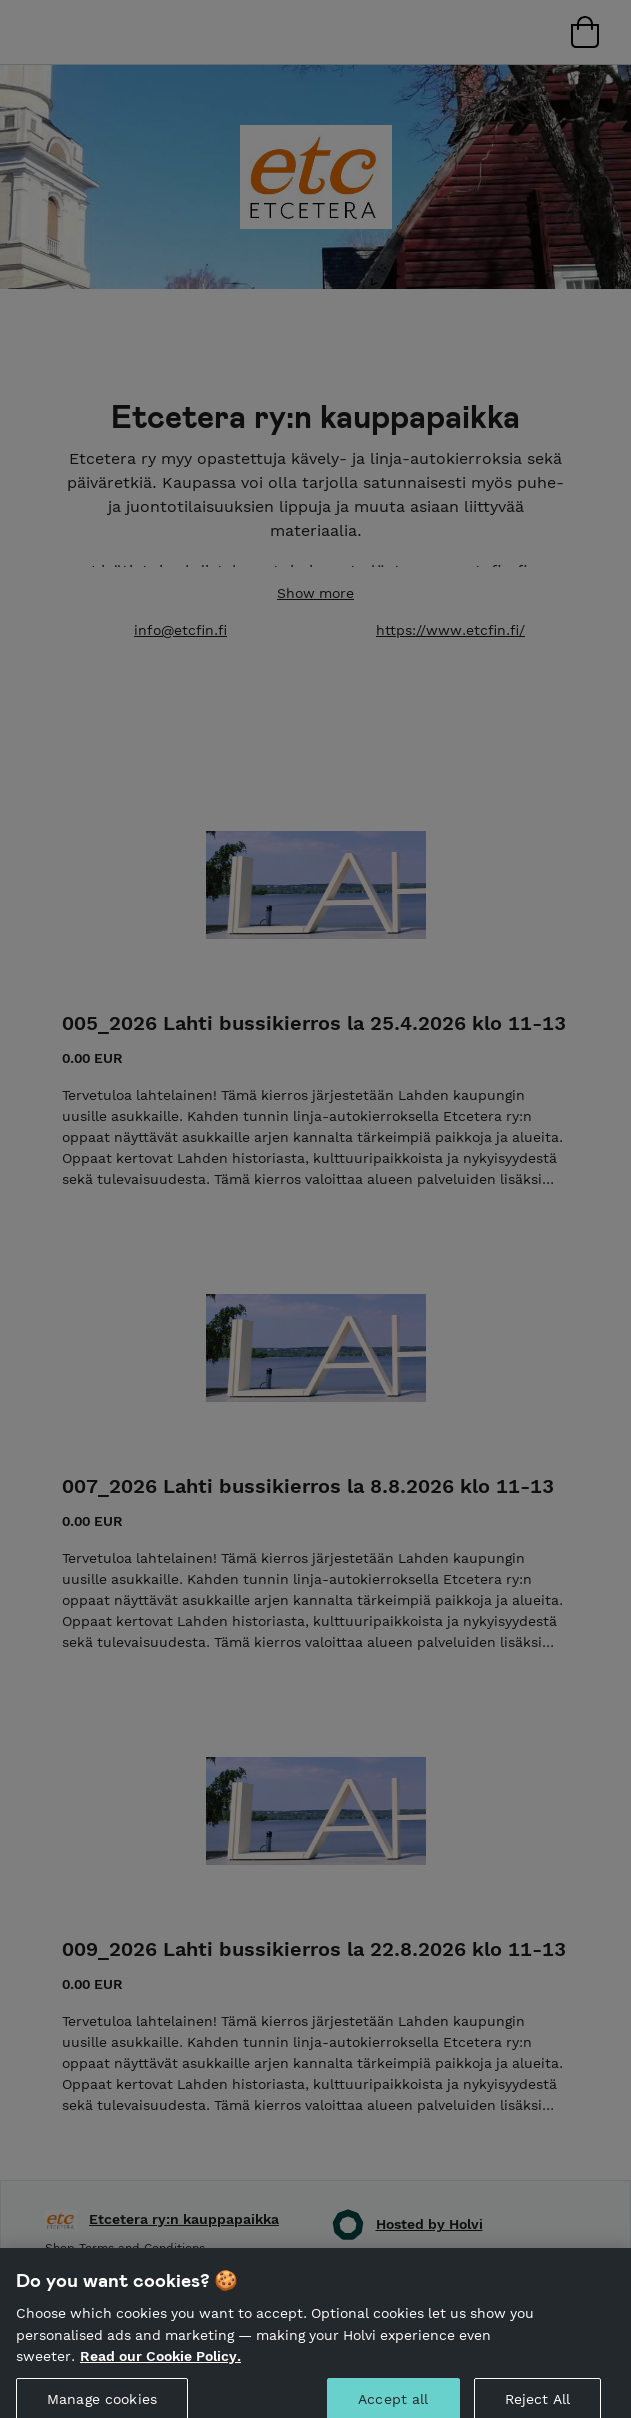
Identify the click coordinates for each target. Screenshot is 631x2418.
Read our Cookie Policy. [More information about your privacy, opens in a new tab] (160, 2365)
